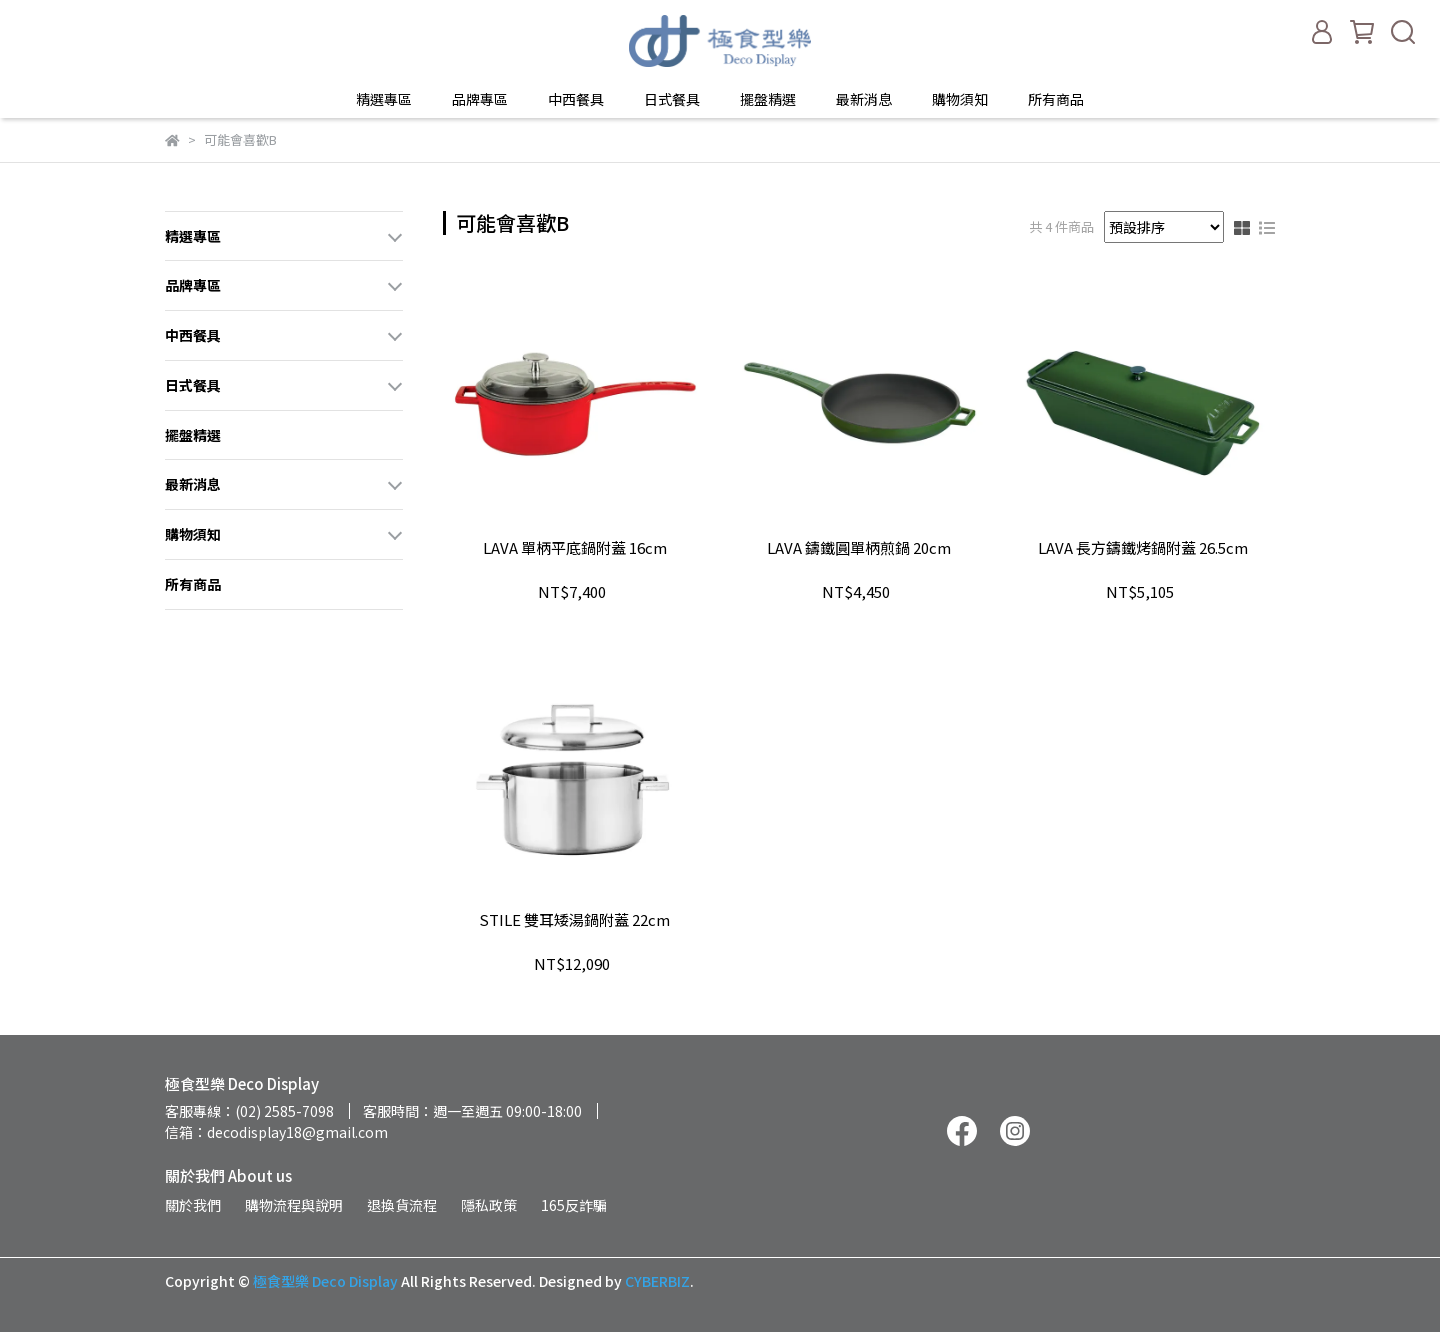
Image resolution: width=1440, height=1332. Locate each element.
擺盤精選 (768, 99)
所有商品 (1056, 99)
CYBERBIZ (657, 1281)
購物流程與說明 (294, 1205)
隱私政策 (489, 1205)
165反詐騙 (574, 1205)
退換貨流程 (402, 1205)
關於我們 (193, 1205)
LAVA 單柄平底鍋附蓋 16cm (575, 548)
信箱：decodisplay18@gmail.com (276, 1132)
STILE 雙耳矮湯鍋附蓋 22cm (574, 920)
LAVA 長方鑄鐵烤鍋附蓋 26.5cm (1143, 548)
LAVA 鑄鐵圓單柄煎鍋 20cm (859, 548)
